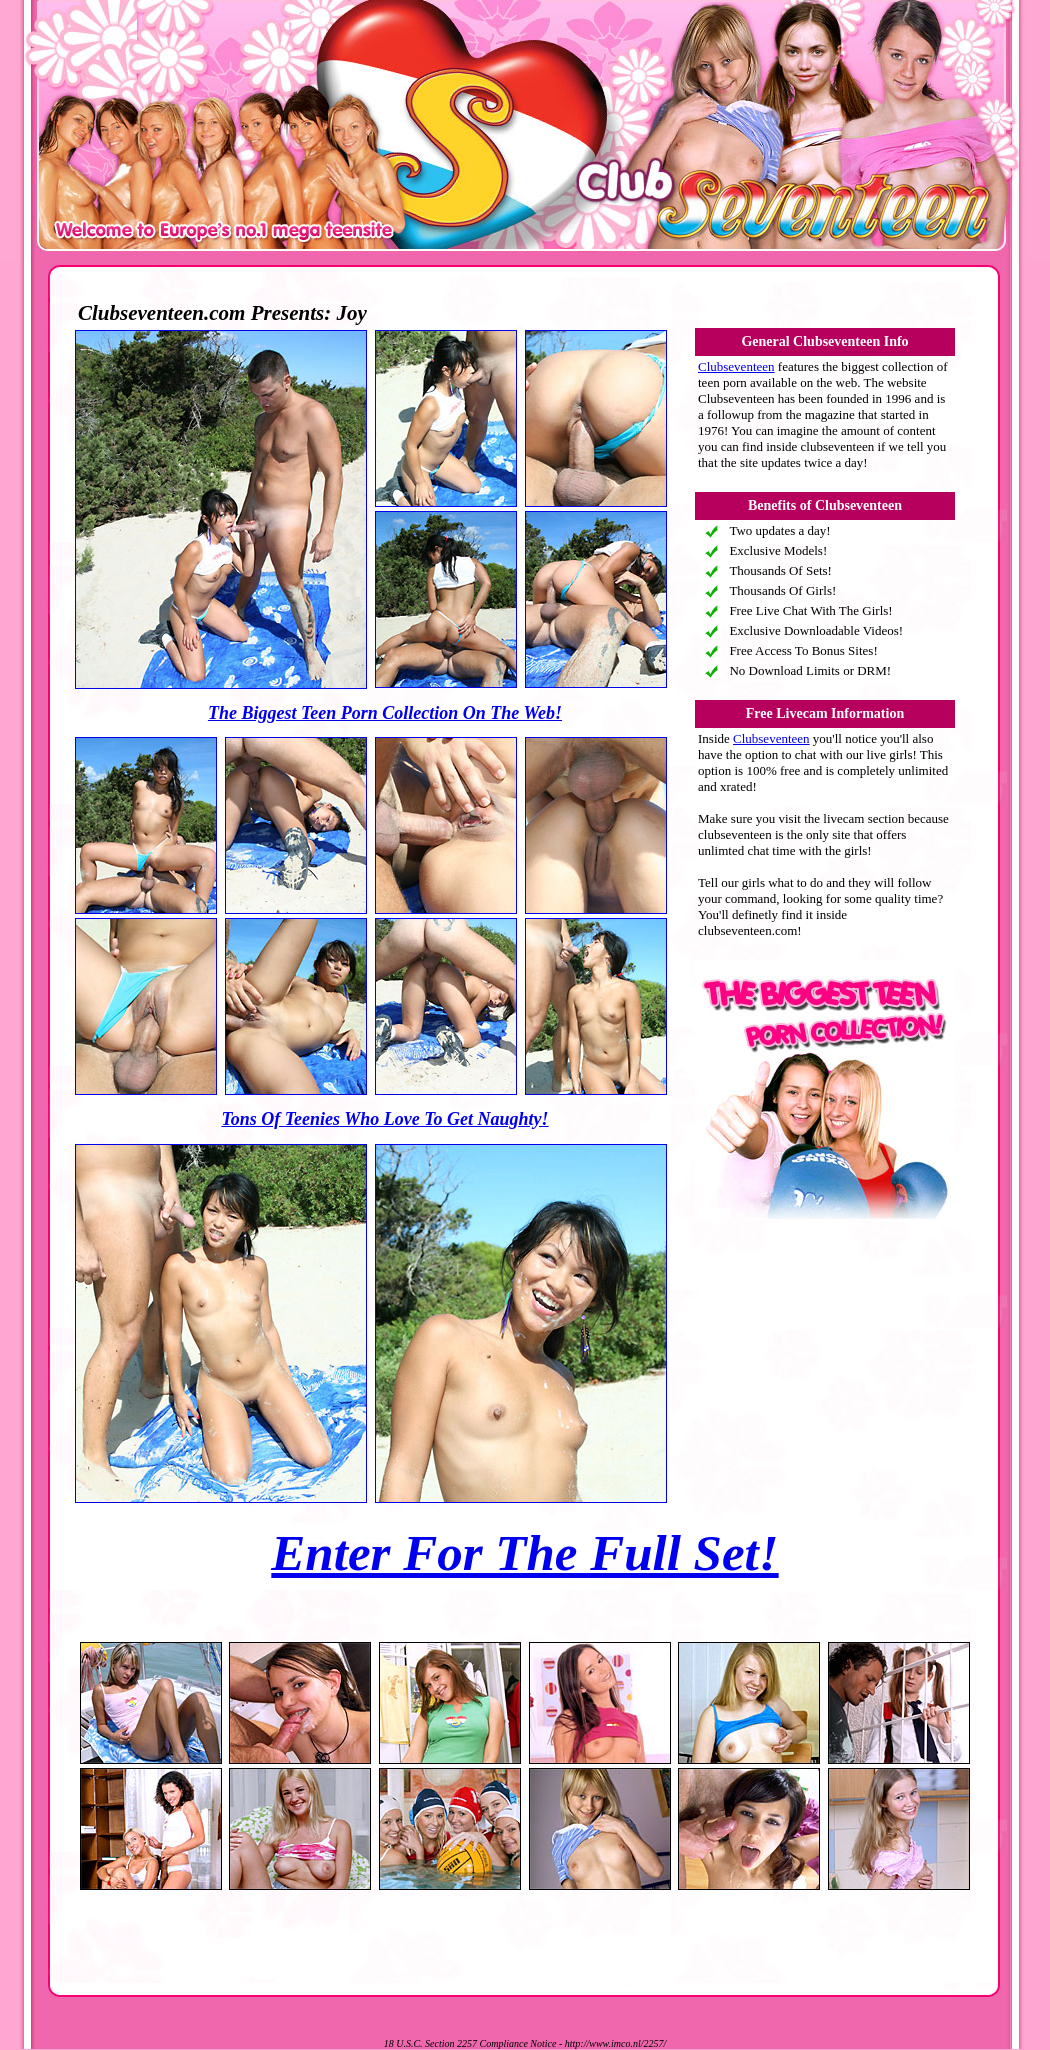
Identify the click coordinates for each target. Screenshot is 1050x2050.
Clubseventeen (736, 366)
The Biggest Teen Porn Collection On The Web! (385, 713)
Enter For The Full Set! (524, 1553)
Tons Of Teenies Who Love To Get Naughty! (384, 1119)
